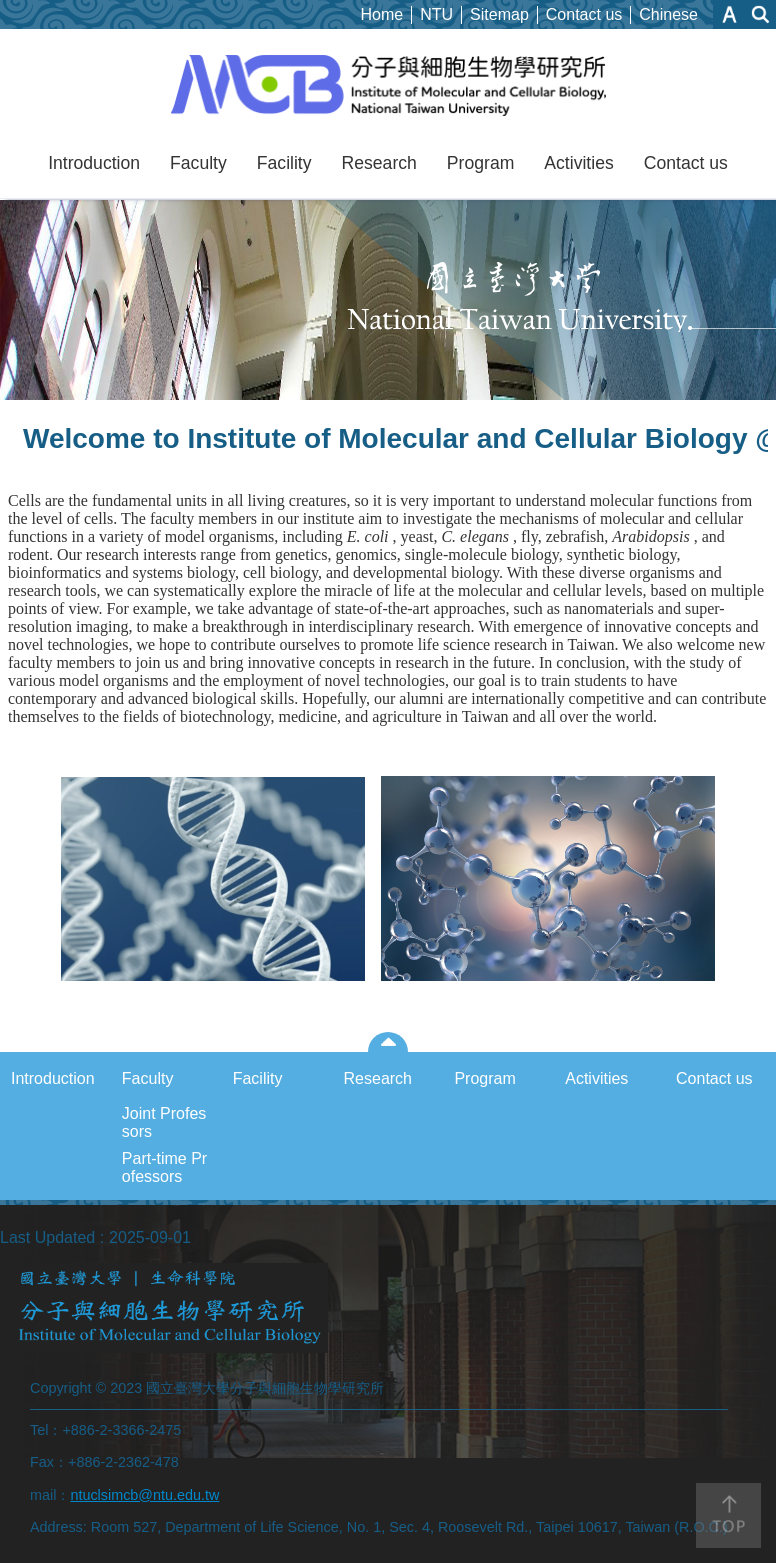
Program (480, 163)
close (388, 1042)
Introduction (94, 163)
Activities (578, 163)
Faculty (198, 163)
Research (379, 163)
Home (382, 14)
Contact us (584, 14)
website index (761, 14)
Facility (284, 163)
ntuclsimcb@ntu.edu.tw (144, 1495)
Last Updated (47, 1237)
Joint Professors (164, 1122)
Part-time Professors (164, 1167)
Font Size (729, 14)
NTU (436, 14)
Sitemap (499, 14)
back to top (728, 1515)
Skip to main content (10, 10)
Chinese (668, 14)
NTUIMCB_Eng (388, 86)
